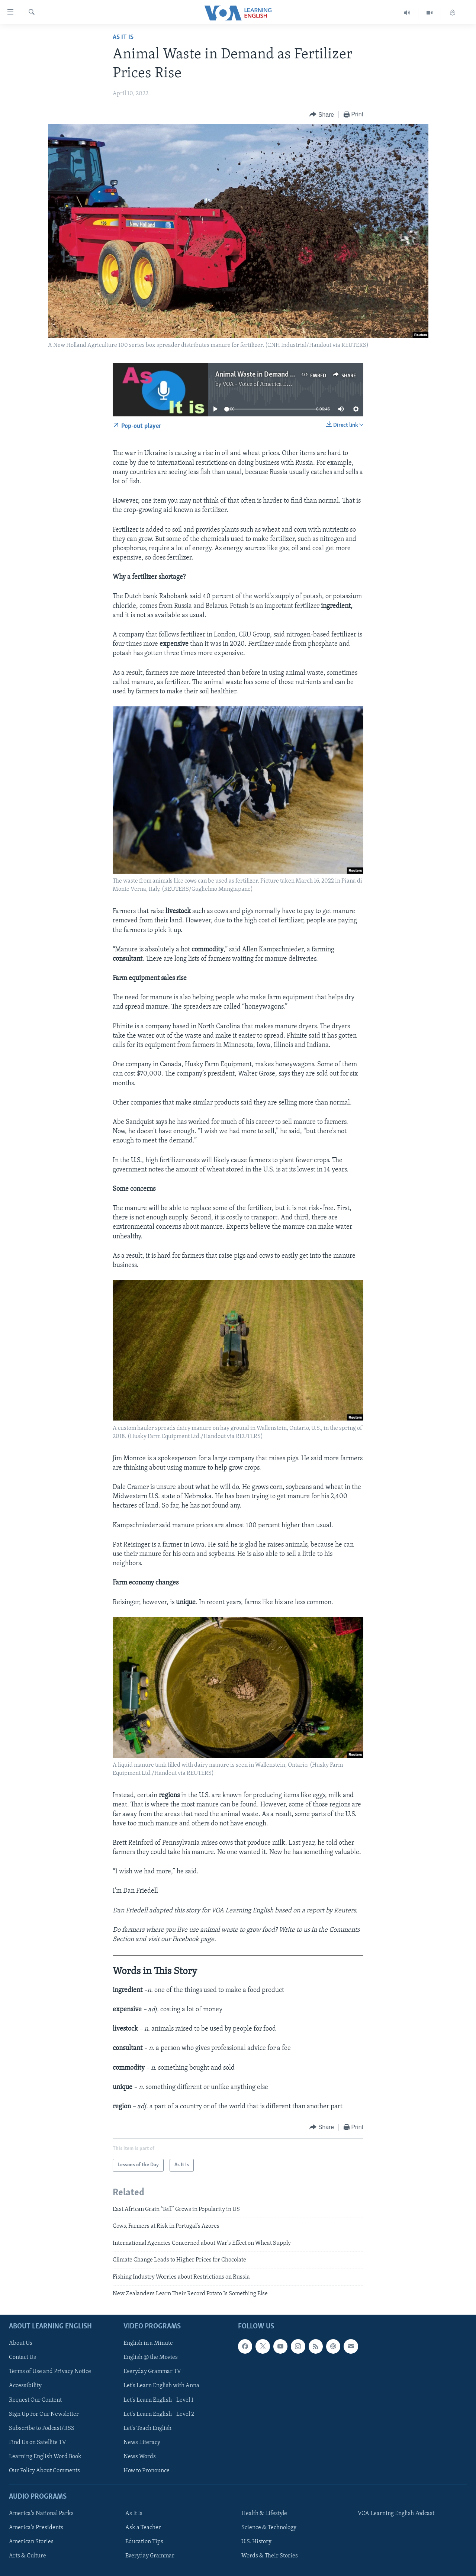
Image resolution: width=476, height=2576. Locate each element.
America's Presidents (36, 2528)
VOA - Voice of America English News (270, 384)
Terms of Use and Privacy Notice (50, 2372)
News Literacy (141, 2443)
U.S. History (256, 2542)
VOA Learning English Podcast (396, 2514)
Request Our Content (35, 2400)
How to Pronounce (146, 2471)
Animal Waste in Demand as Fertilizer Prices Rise (286, 374)
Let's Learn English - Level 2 (158, 2414)
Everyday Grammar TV (152, 2372)
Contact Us (22, 2358)
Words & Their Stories (269, 2556)
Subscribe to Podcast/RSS (41, 2428)
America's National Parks (41, 2514)
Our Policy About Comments (44, 2471)
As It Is (123, 37)
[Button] (321, 115)
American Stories (31, 2542)
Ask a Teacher (143, 2528)
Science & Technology (268, 2528)
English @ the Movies (150, 2358)
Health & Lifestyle (264, 2514)
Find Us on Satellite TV (37, 2443)
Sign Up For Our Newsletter (44, 2414)
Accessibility (25, 2386)
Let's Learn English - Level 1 (158, 2400)
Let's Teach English (147, 2428)
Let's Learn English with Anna (161, 2386)
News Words (139, 2457)
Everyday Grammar (149, 2556)
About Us (20, 2344)
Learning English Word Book (45, 2457)
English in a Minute (148, 2344)
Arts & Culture (27, 2556)
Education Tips (144, 2542)
